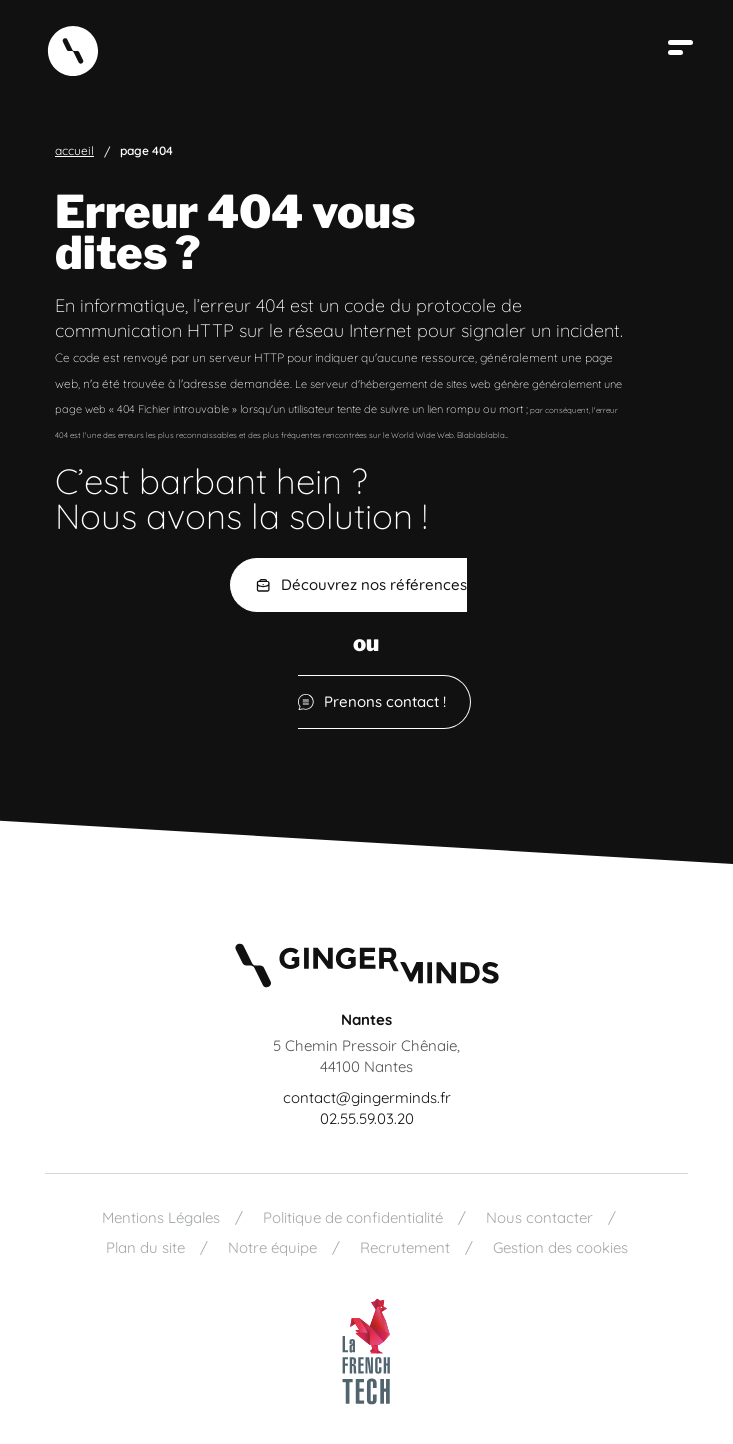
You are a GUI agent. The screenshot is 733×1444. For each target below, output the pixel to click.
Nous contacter (539, 1217)
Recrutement (405, 1247)
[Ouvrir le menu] (683, 48)
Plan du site (145, 1247)
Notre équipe (272, 1247)
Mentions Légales (161, 1217)
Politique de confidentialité (353, 1217)
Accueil (74, 151)
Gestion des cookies (560, 1247)
